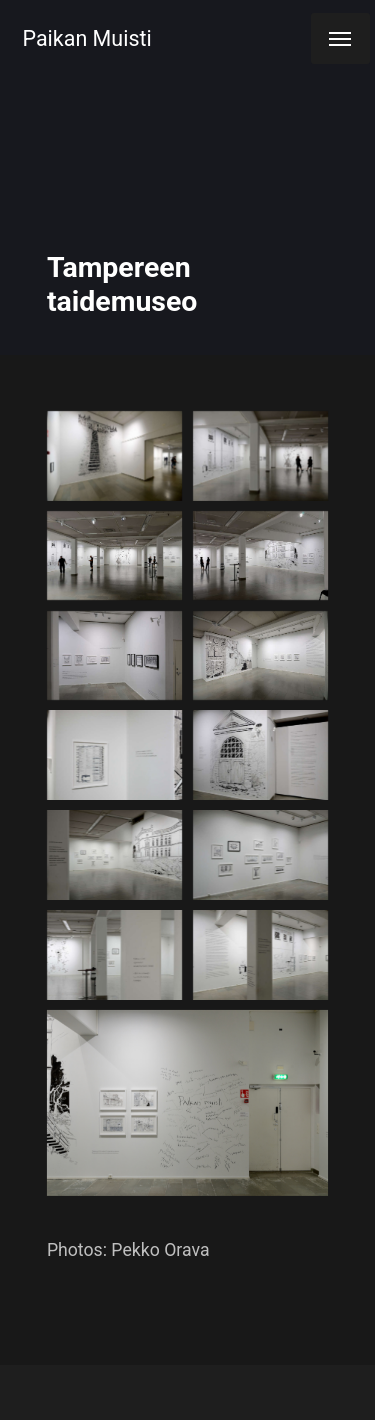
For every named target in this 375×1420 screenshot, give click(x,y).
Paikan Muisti (87, 38)
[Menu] (340, 38)
